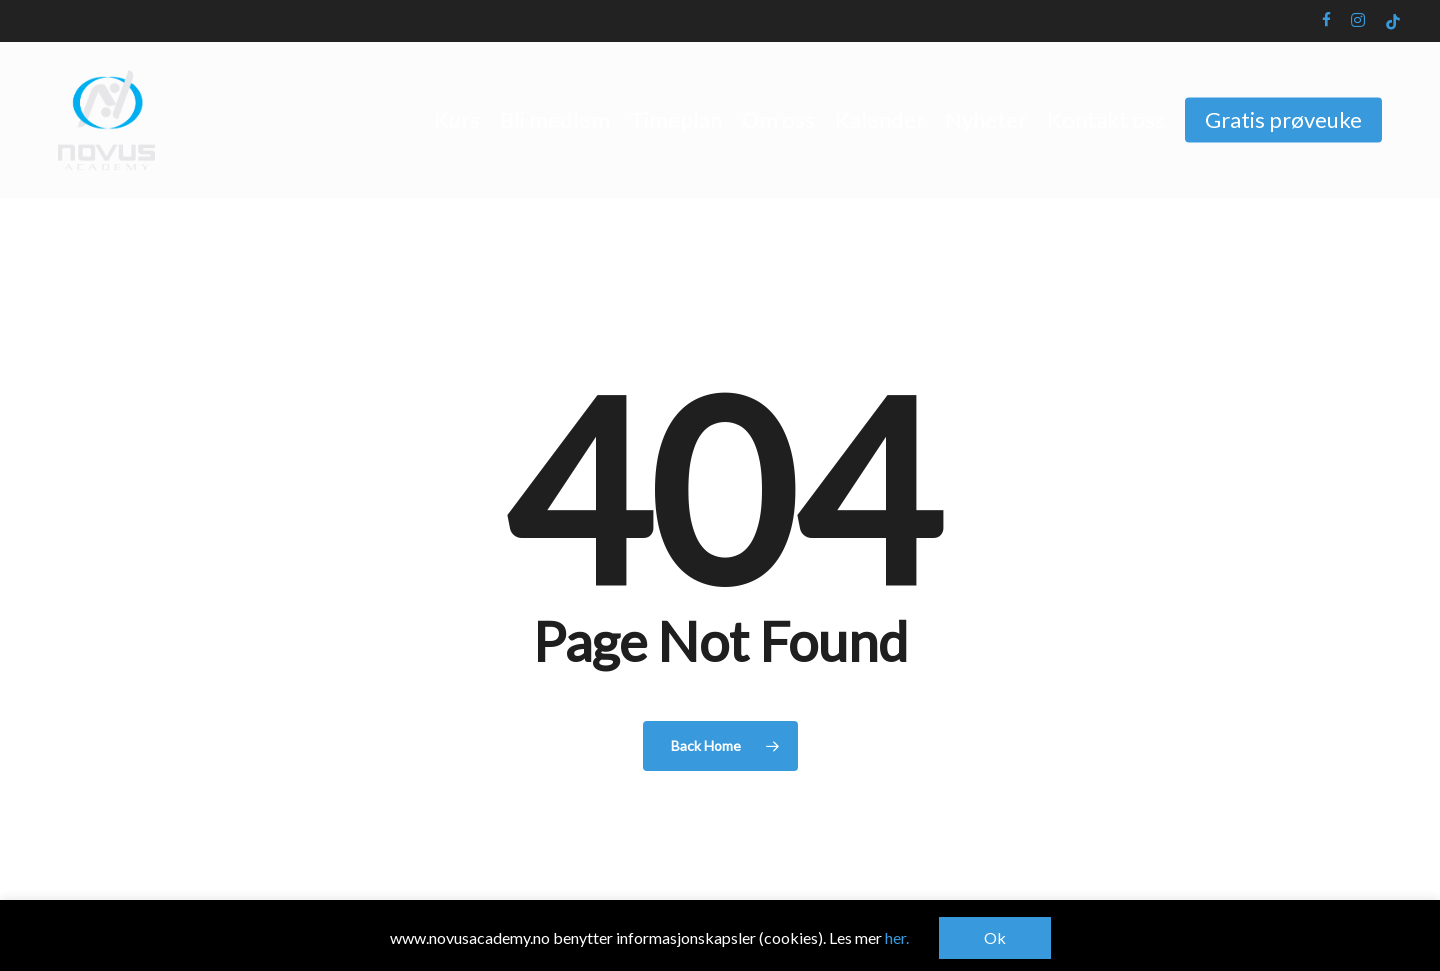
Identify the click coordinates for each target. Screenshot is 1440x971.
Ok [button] (995, 937)
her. (897, 937)
